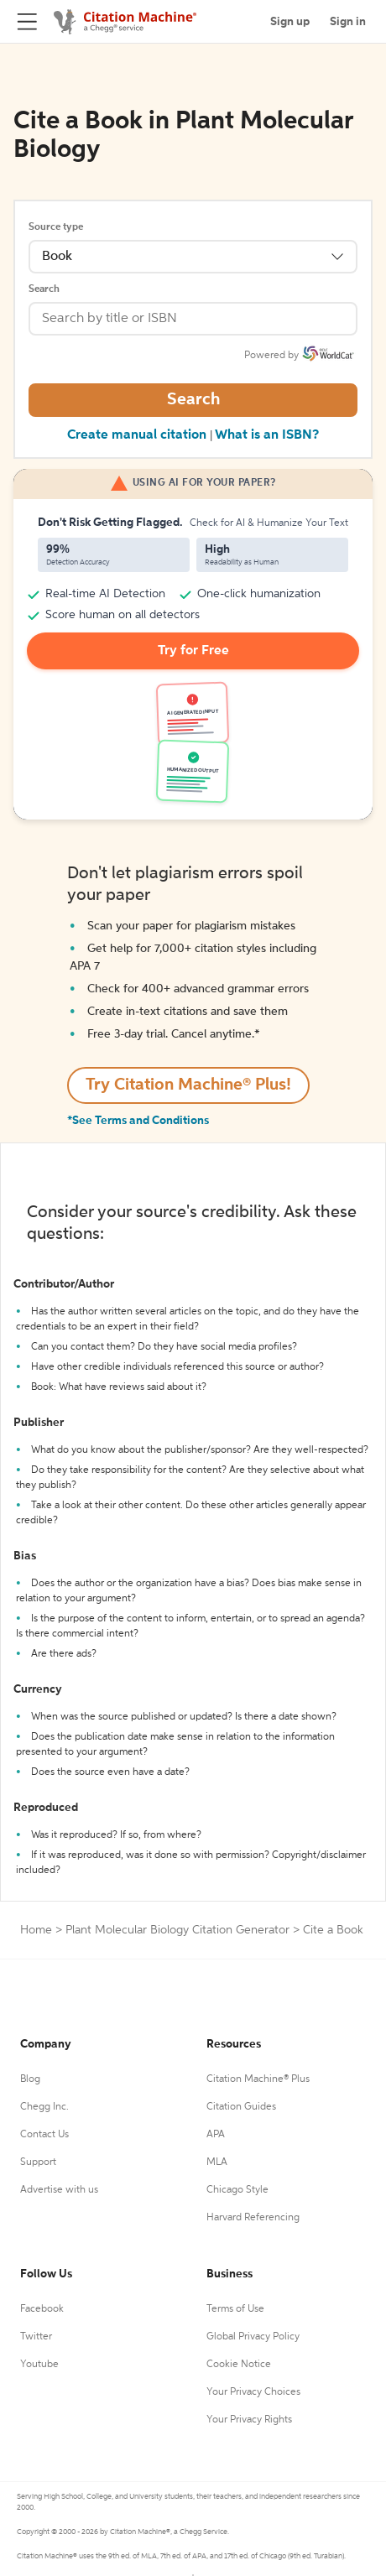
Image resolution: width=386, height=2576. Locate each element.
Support (38, 2162)
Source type (56, 227)
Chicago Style (237, 2190)
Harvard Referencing (253, 2218)
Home (36, 1930)
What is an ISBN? (267, 435)
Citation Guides (241, 2107)
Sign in (348, 22)
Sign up (290, 22)
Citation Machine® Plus (258, 2079)
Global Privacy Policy (253, 2337)
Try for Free (193, 651)
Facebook (42, 2309)
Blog (30, 2079)
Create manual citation (136, 435)
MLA (216, 2162)
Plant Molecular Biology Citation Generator (177, 1930)
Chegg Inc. (44, 2107)
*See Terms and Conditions (138, 1121)
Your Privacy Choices (253, 2392)
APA (215, 2135)
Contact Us (44, 2135)
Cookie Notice (238, 2365)
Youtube (39, 2365)
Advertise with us (59, 2190)
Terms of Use (235, 2309)
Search (44, 289)
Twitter (36, 2337)
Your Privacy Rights (249, 2420)
